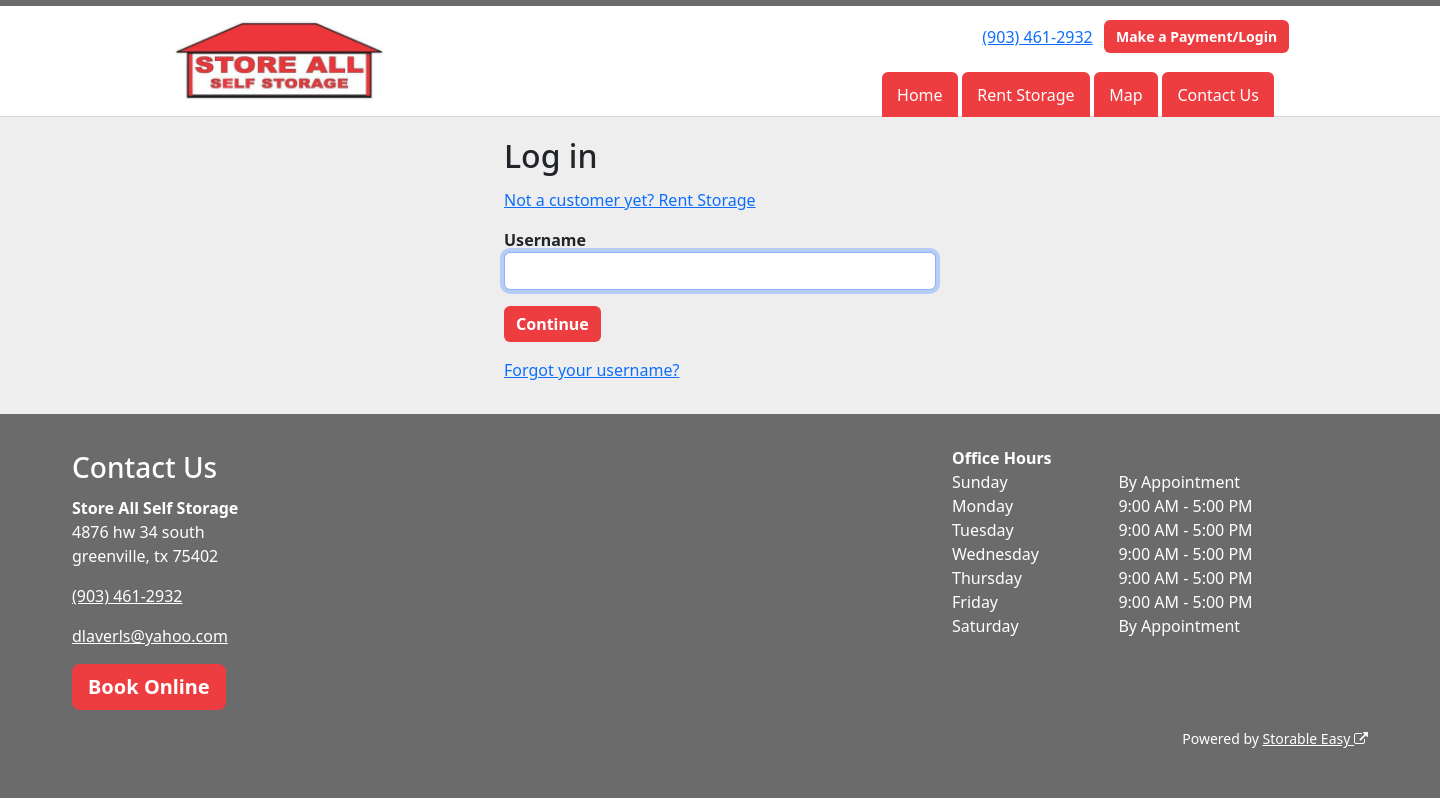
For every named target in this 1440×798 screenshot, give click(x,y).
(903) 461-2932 (1037, 37)
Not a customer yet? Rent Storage (630, 200)
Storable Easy (1315, 738)
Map (1125, 95)
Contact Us (1217, 95)
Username (545, 240)
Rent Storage (1025, 95)
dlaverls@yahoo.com (150, 636)
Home (920, 95)
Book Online (149, 686)
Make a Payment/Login (1196, 36)
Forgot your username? (591, 370)
